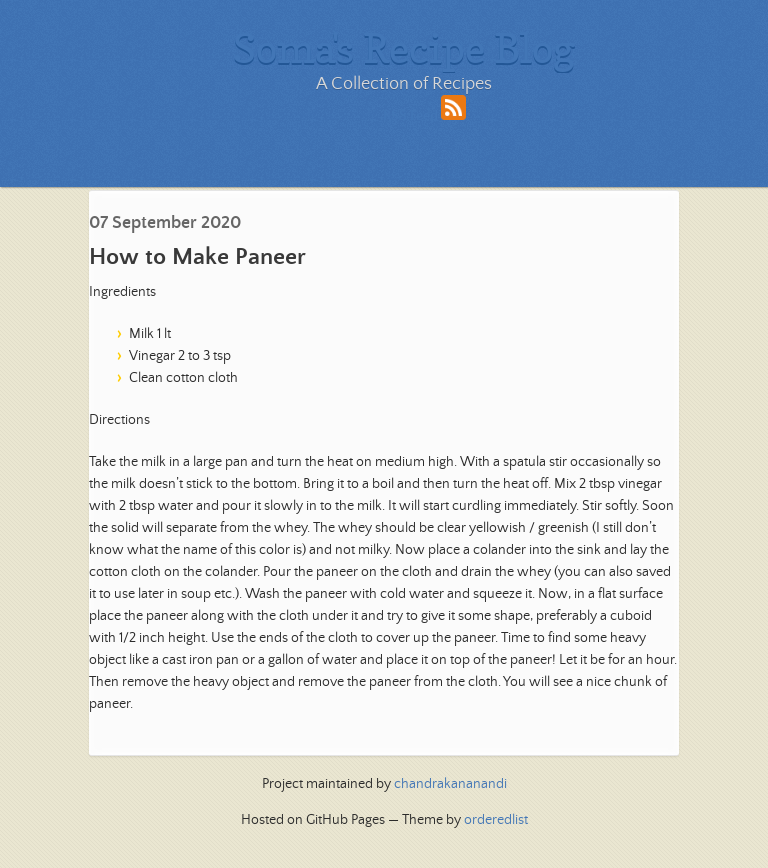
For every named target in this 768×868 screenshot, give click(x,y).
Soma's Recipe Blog (404, 48)
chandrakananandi (450, 784)
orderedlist (496, 820)
